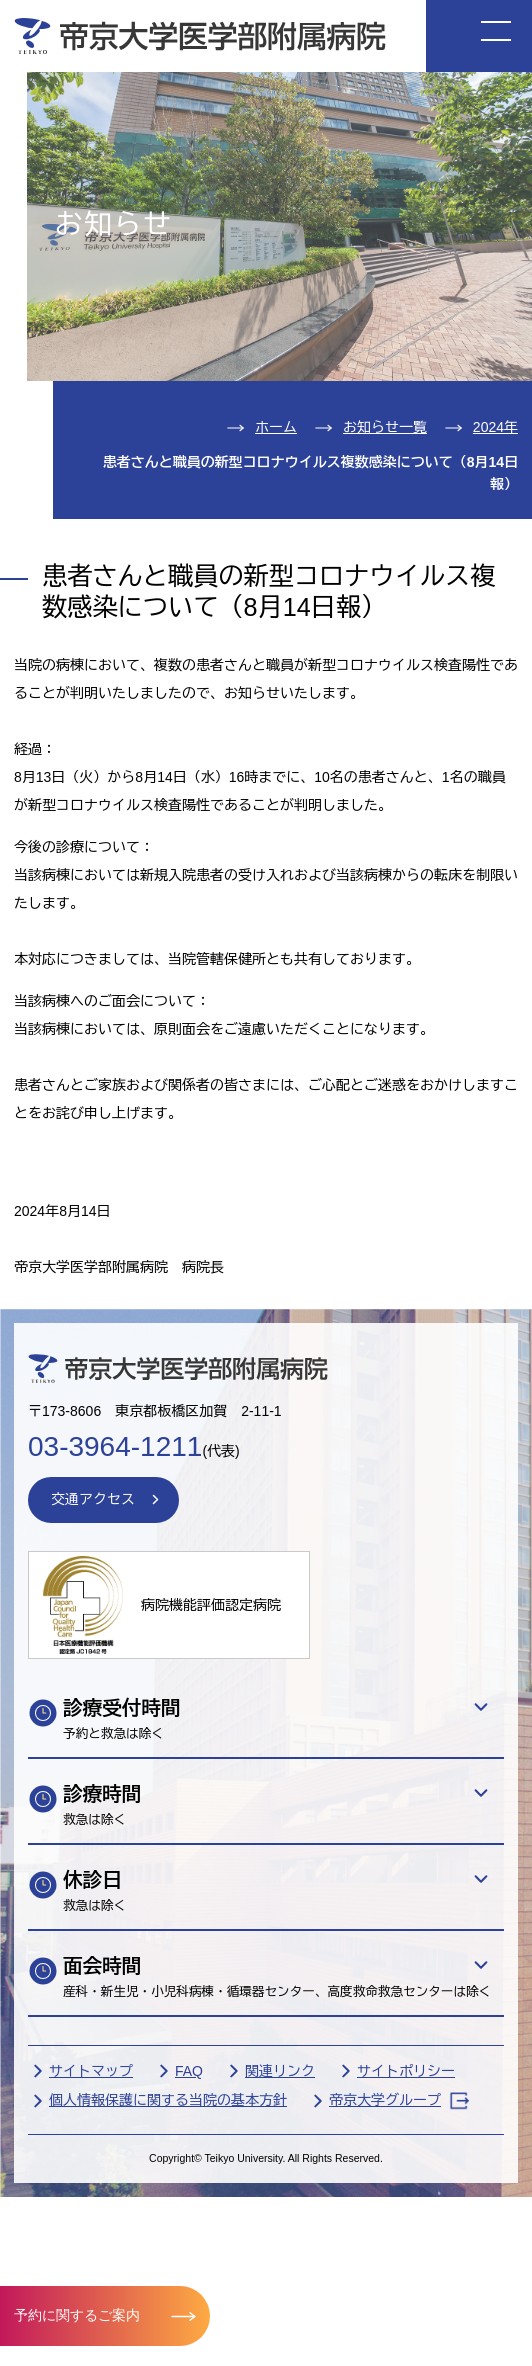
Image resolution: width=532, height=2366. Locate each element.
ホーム (276, 427)
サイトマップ (91, 2071)
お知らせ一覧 (385, 427)
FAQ (189, 2071)
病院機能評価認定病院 (211, 1605)
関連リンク (280, 2071)
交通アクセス (93, 1499)
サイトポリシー (406, 2071)
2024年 (495, 427)
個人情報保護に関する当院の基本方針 (168, 2100)
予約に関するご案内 (77, 2315)
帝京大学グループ (399, 2100)
